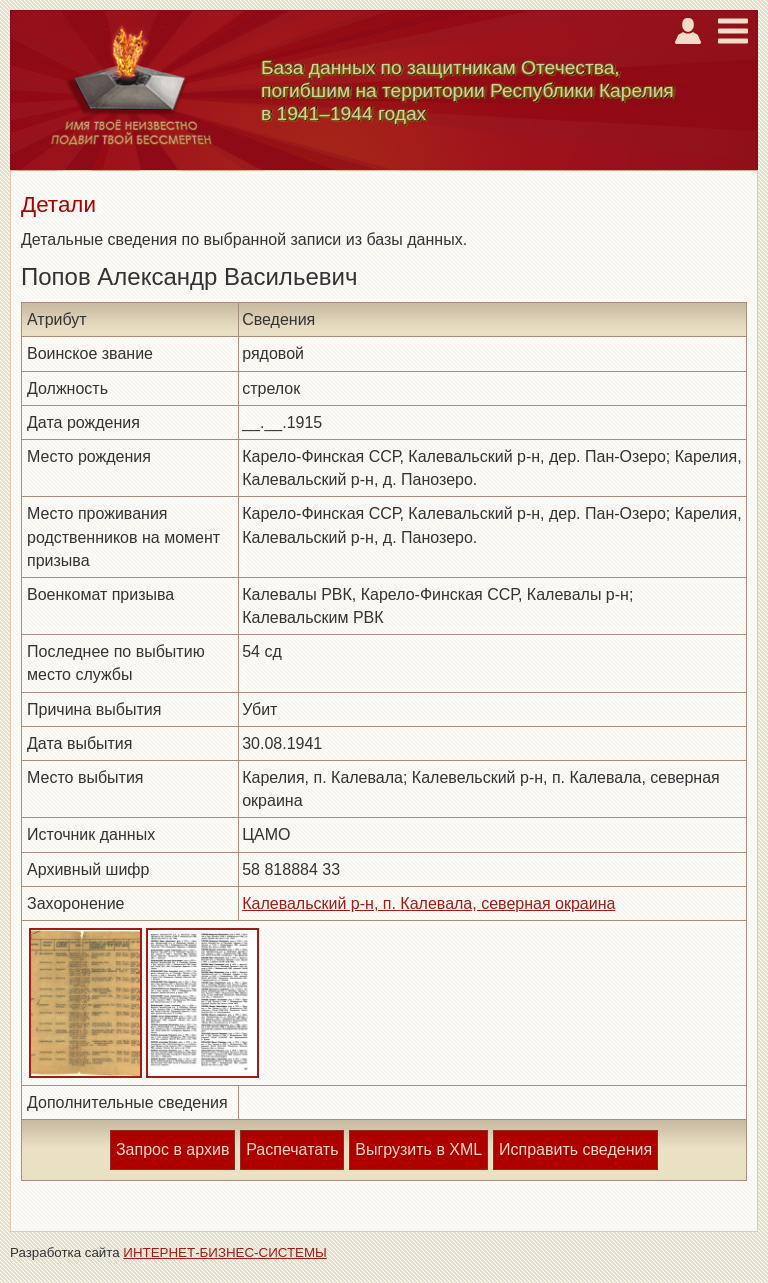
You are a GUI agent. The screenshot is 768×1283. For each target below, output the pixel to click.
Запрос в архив (172, 1149)
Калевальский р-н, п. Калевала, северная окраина (428, 903)
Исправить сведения (575, 1149)
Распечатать (292, 1149)
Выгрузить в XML (418, 1149)
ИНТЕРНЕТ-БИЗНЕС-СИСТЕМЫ (225, 1252)
